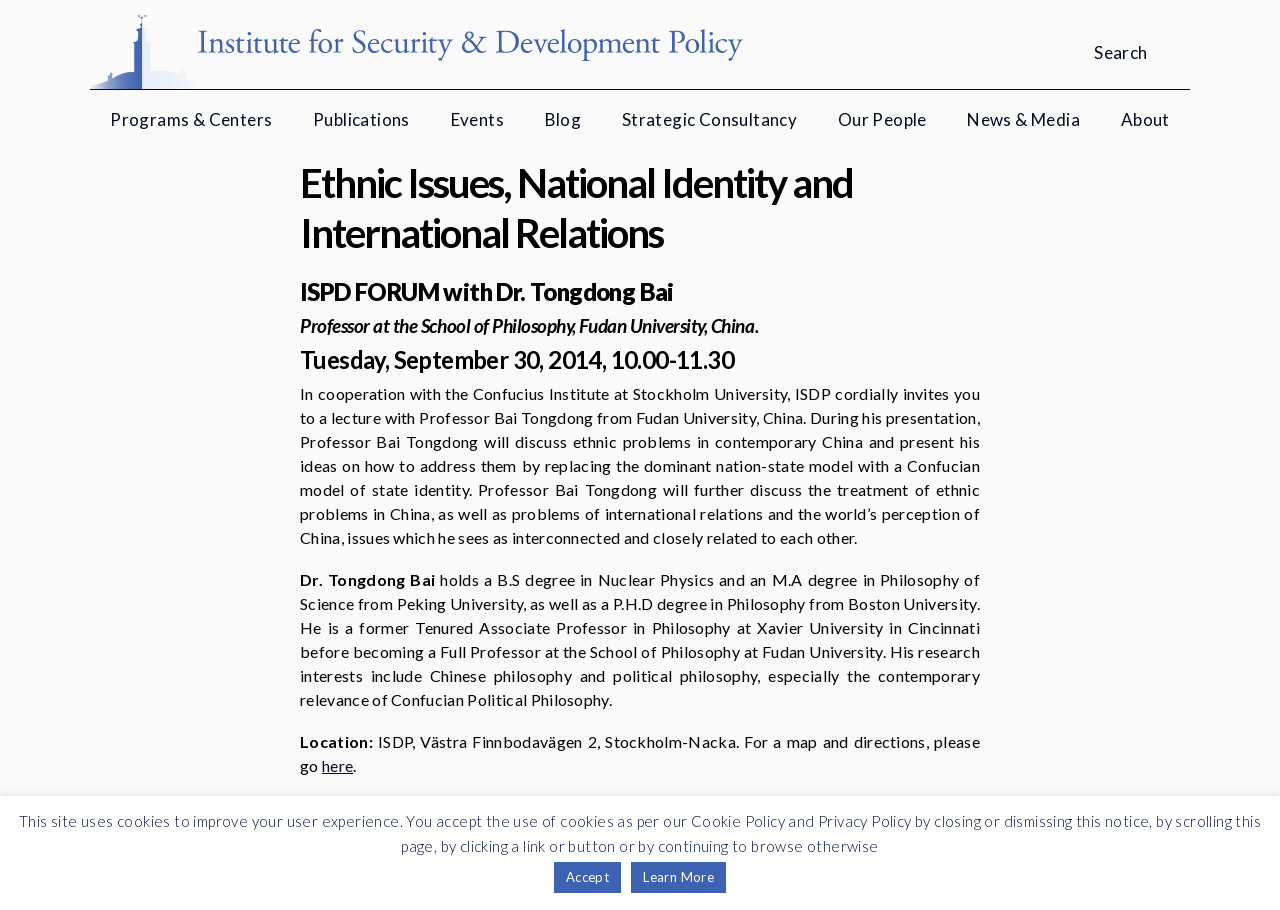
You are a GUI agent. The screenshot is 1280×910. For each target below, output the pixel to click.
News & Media (1023, 119)
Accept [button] (587, 877)
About (1145, 119)
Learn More (678, 877)
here (337, 765)
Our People (882, 119)
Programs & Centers (191, 119)
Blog (563, 119)
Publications (361, 119)
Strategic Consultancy (709, 119)
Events (477, 119)
